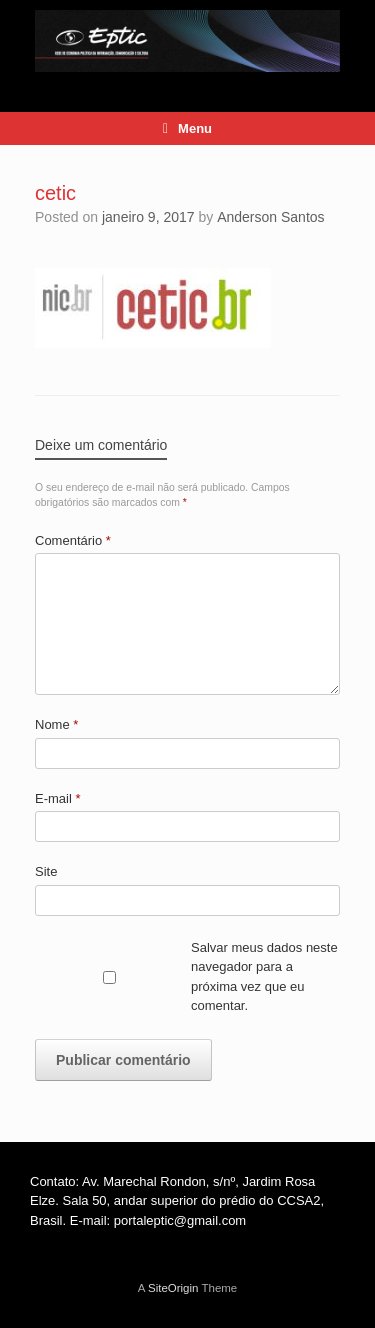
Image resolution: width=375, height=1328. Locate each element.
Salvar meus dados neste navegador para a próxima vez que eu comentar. (264, 977)
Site (46, 871)
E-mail (58, 798)
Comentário (73, 540)
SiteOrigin (173, 1288)
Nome (56, 724)
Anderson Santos (270, 217)
